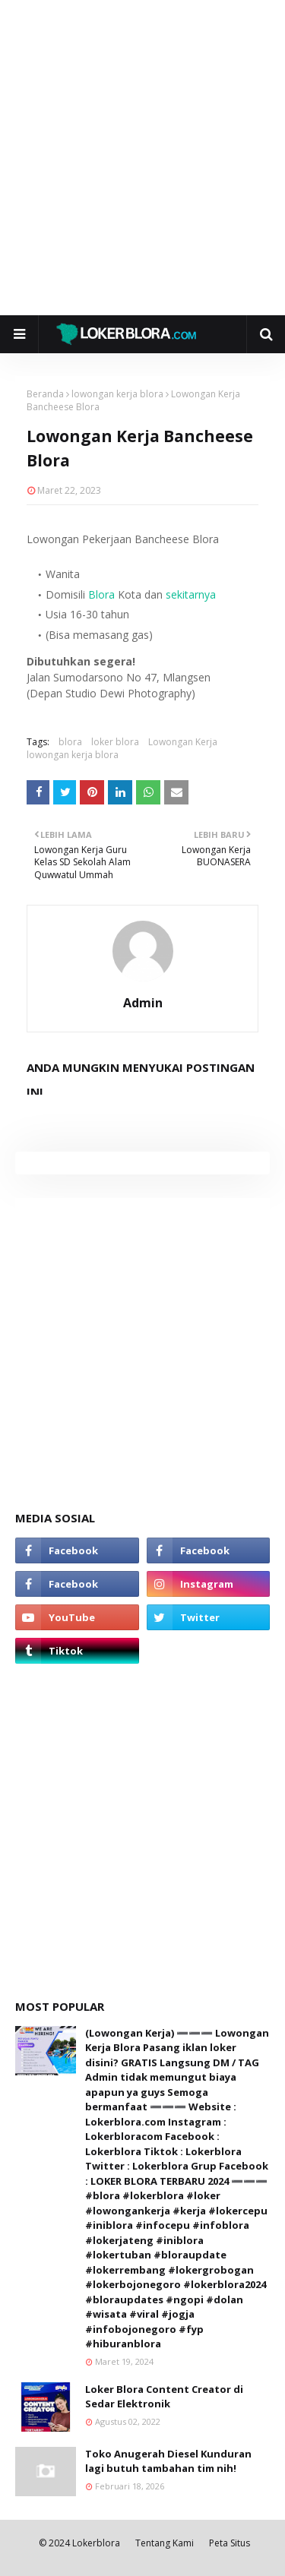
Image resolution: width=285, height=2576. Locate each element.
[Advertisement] (142, 157)
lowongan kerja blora (117, 393)
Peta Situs (229, 2542)
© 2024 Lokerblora (79, 2542)
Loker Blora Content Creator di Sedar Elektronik (164, 2396)
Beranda (45, 393)
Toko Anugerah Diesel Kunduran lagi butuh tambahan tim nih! (168, 2461)
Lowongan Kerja (182, 741)
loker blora (115, 741)
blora (70, 741)
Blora (101, 594)
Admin (143, 1002)
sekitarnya (191, 594)
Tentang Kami (164, 2542)
